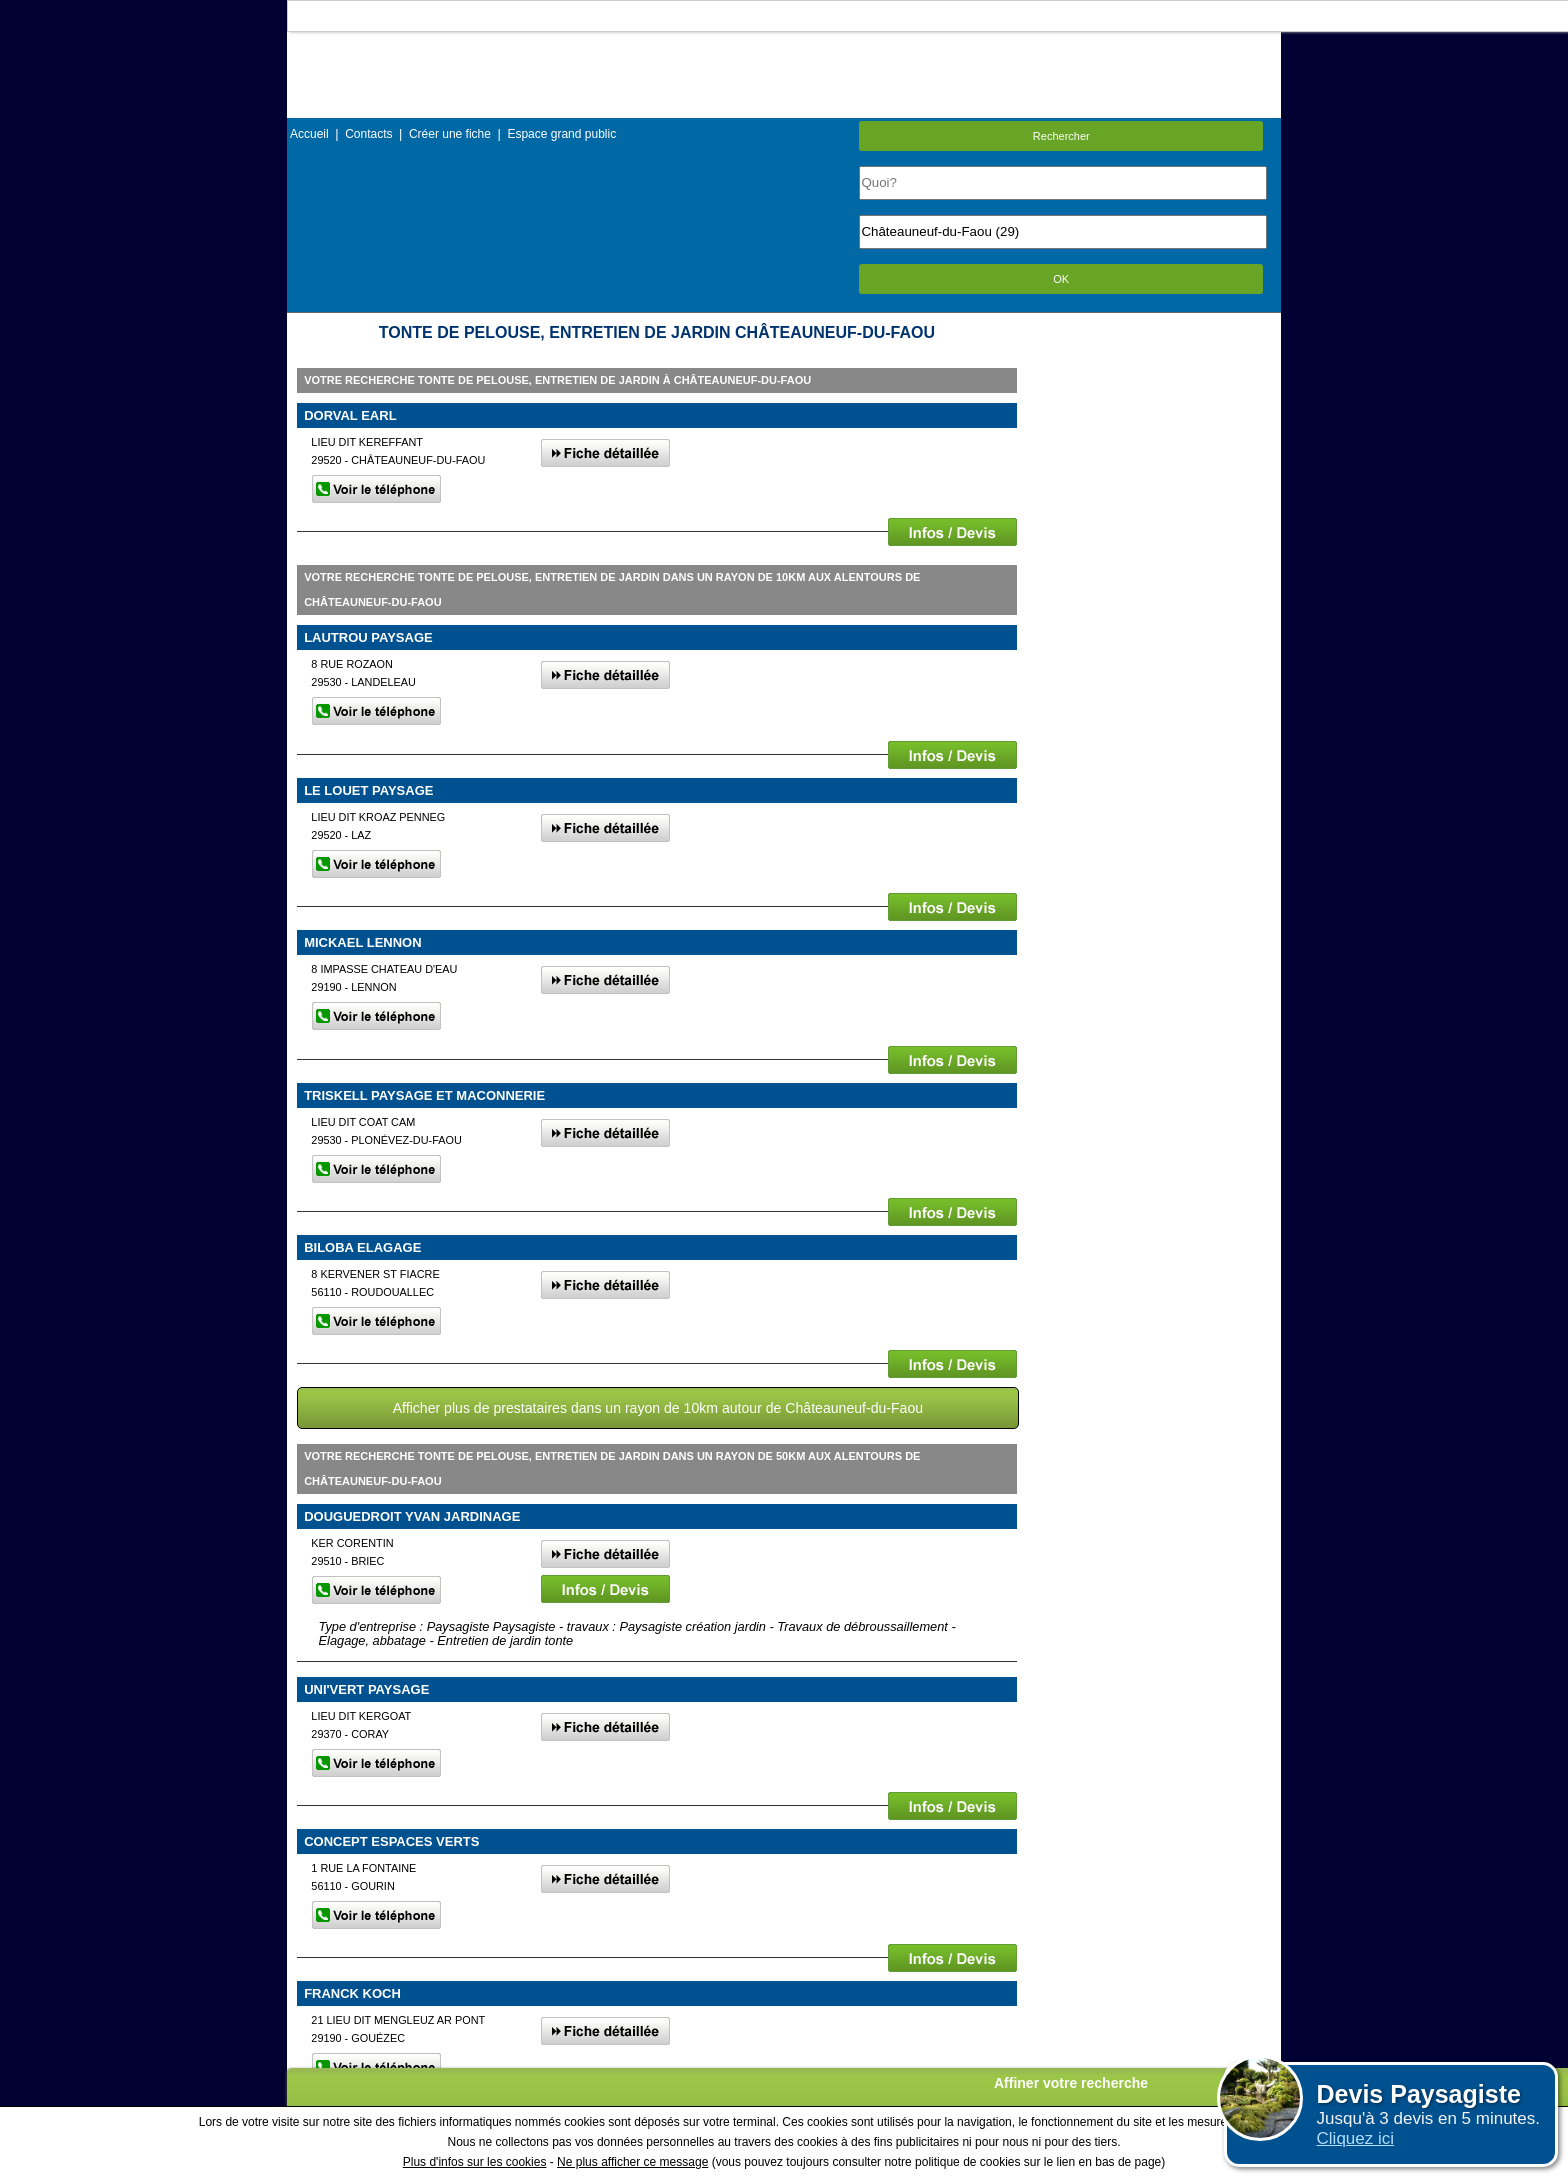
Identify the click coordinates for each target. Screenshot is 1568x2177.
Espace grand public (561, 134)
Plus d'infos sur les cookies (475, 2162)
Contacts (368, 134)
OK (1061, 279)
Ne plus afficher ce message (632, 2162)
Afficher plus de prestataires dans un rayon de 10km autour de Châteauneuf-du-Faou (658, 1408)
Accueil (309, 134)
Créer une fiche (450, 134)
